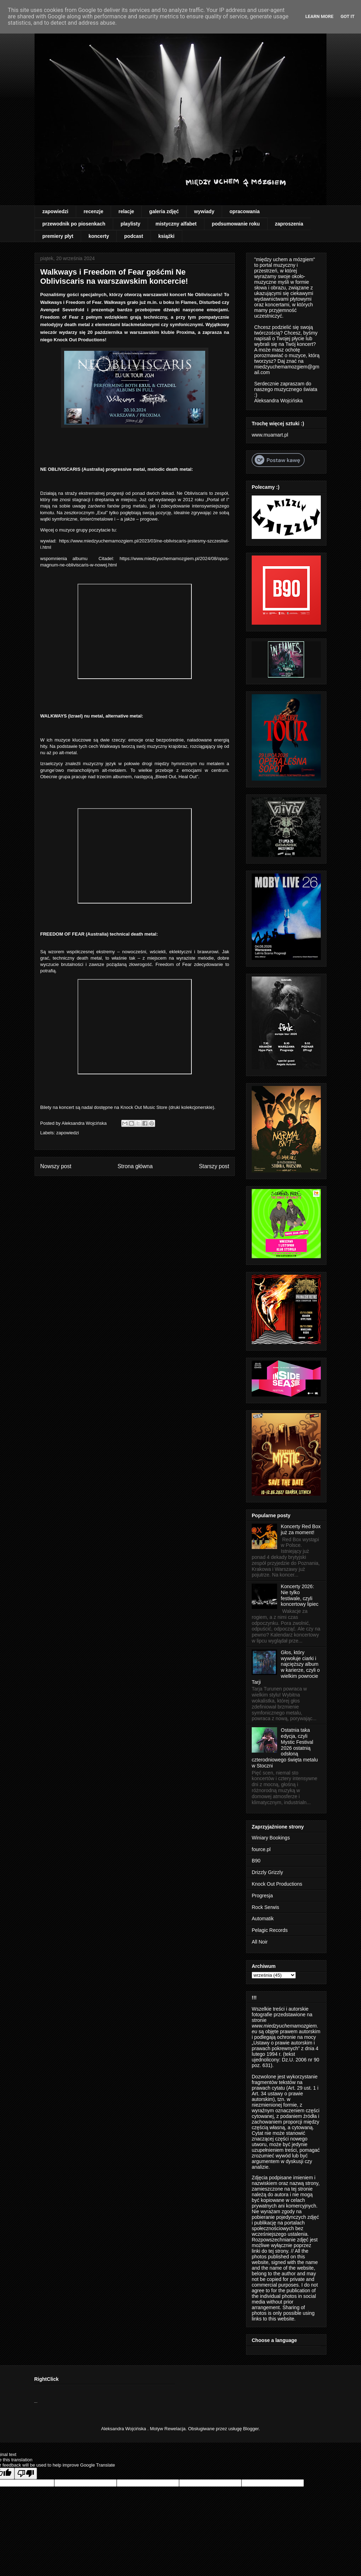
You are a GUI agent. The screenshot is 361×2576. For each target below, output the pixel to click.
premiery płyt (57, 236)
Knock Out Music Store (144, 1107)
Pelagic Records (270, 1930)
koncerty (98, 236)
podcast (133, 236)
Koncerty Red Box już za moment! (301, 1529)
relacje (126, 211)
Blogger (251, 2428)
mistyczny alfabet (176, 224)
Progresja (262, 1895)
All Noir (260, 1942)
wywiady (204, 211)
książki (166, 236)
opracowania (245, 211)
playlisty (130, 224)
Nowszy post (55, 1166)
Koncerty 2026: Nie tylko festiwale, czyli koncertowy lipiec (300, 1595)
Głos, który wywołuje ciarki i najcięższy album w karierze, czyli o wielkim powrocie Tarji (286, 1667)
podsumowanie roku (236, 224)
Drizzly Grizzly (267, 1872)
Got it (348, 16)
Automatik (263, 1918)
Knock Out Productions (277, 1884)
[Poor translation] (25, 2473)
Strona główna (135, 1166)
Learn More (319, 16)
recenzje (93, 211)
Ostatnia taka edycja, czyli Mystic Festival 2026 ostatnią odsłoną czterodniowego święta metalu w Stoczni (285, 1748)
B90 (256, 1860)
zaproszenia (289, 224)
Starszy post (214, 1166)
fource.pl (261, 1849)
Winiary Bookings (271, 1838)
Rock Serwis (265, 1907)
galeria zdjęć (164, 211)
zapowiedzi (55, 211)
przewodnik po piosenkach (73, 224)
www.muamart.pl (270, 435)
